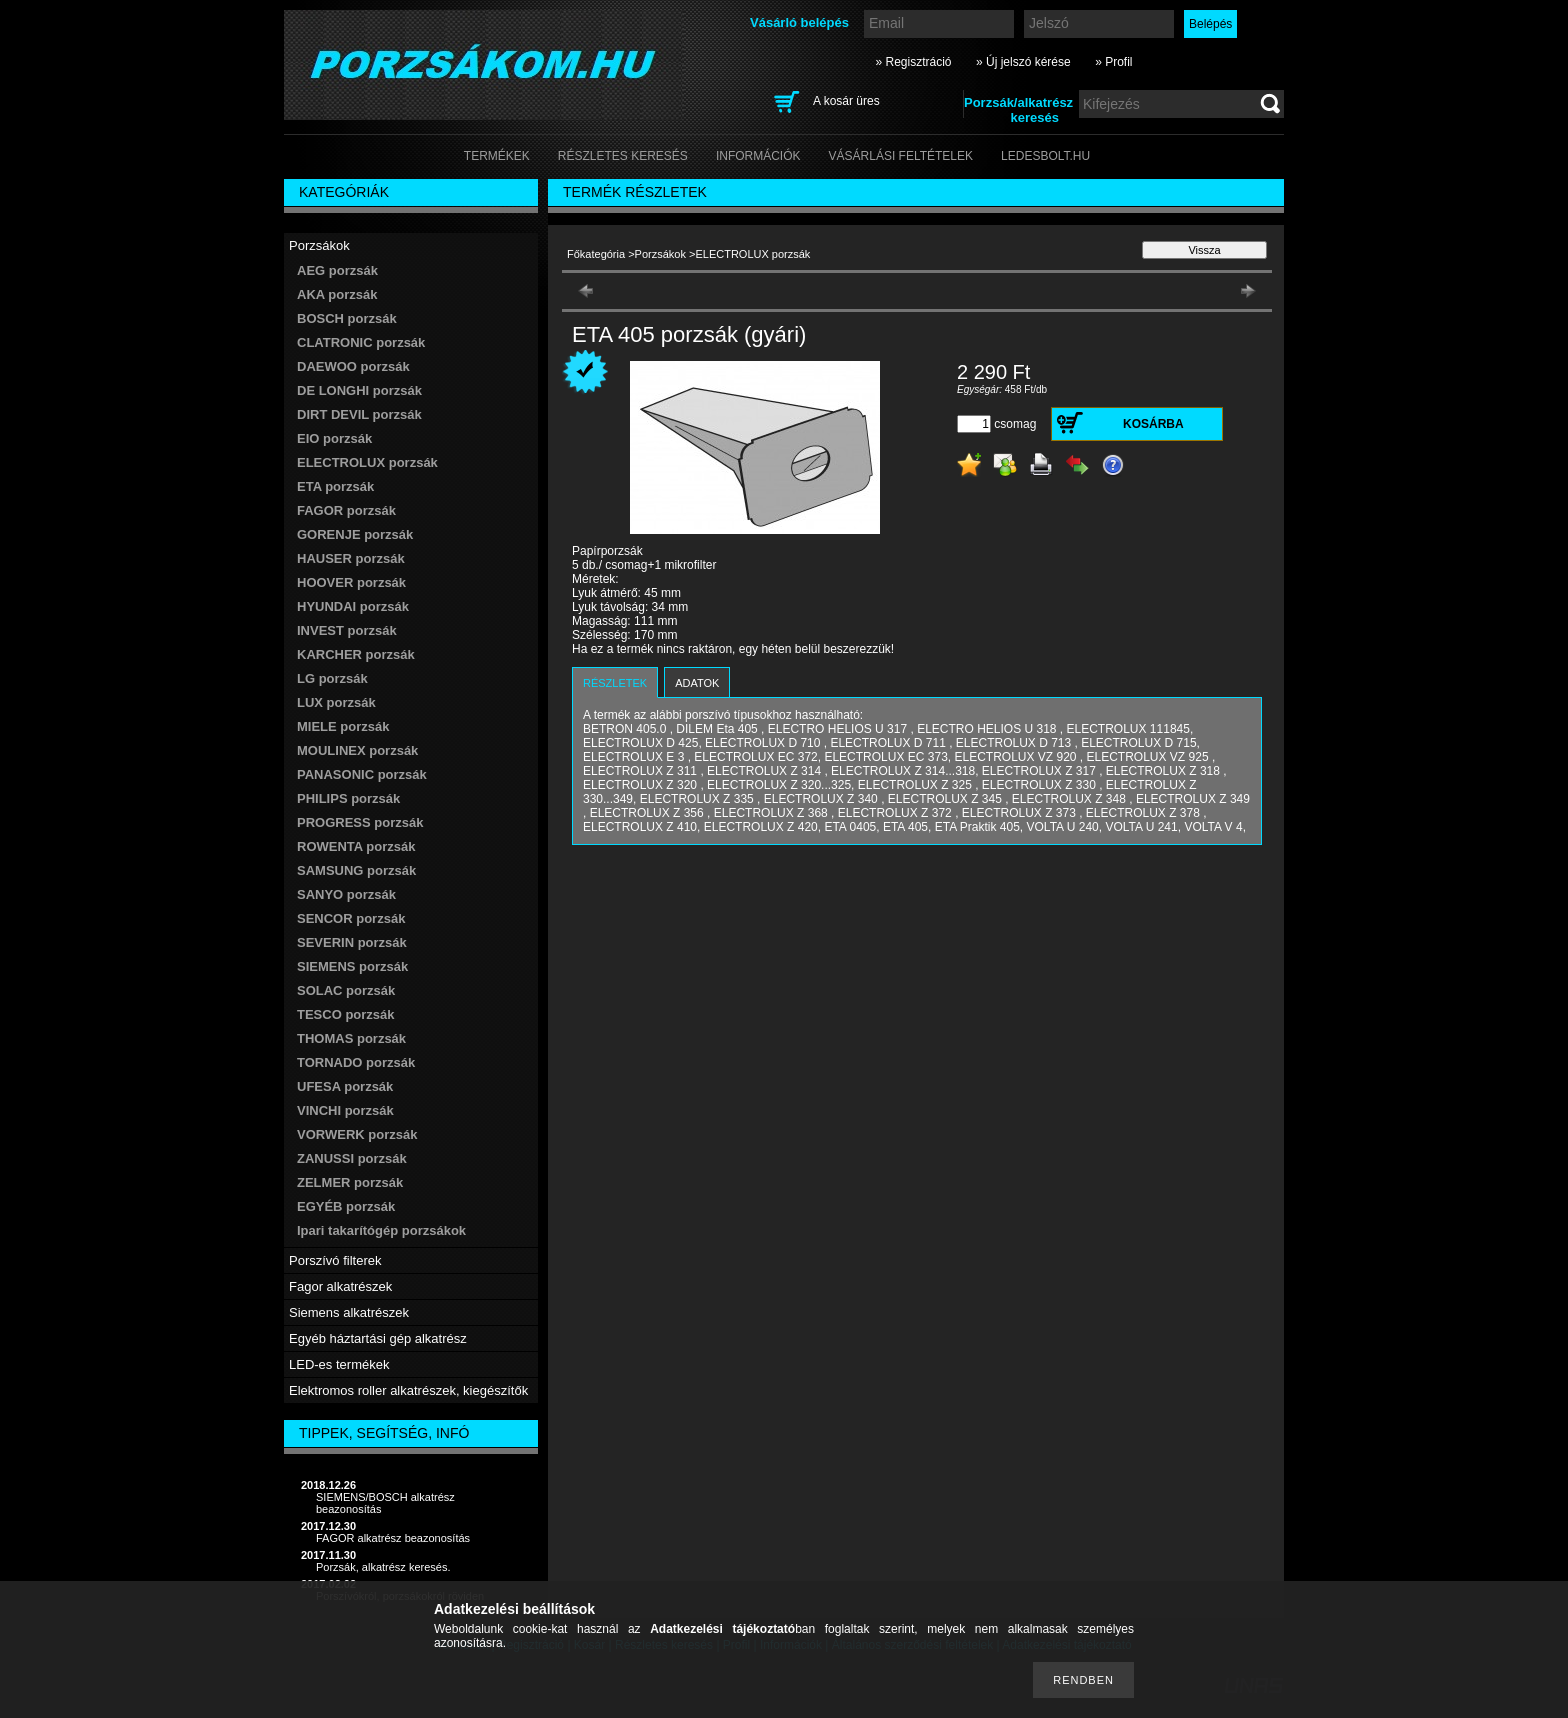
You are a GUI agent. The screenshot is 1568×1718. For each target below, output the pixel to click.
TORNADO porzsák (356, 1062)
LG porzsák (332, 678)
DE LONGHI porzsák (359, 390)
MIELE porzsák (343, 726)
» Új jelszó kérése (1023, 62)
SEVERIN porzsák (352, 942)
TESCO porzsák (346, 1014)
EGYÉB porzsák (346, 1206)
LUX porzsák (336, 702)
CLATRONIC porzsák (361, 342)
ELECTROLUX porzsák (367, 462)
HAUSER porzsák (351, 558)
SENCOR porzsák (351, 918)
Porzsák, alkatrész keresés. (383, 1567)
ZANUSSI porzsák (352, 1158)
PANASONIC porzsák (362, 774)
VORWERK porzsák (357, 1134)
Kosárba (1153, 424)
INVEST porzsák (347, 630)
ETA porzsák (335, 486)
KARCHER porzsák (356, 654)
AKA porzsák (337, 294)
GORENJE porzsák (355, 534)
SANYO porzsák (346, 894)
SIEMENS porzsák (352, 966)
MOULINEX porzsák (357, 750)
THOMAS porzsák (351, 1038)
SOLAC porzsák (346, 990)
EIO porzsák (334, 438)
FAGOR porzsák (346, 510)
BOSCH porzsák (347, 318)
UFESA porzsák (345, 1086)
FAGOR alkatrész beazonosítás (393, 1538)
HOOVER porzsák (351, 582)
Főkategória (596, 254)
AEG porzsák (337, 270)
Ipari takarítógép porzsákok (381, 1230)
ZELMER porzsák (350, 1182)
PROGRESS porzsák (360, 822)
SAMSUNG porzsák (356, 870)
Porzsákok (660, 254)
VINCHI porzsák (345, 1110)
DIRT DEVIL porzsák (359, 414)
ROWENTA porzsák (356, 846)
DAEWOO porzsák (353, 366)
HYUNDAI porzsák (353, 606)
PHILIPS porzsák (348, 798)
